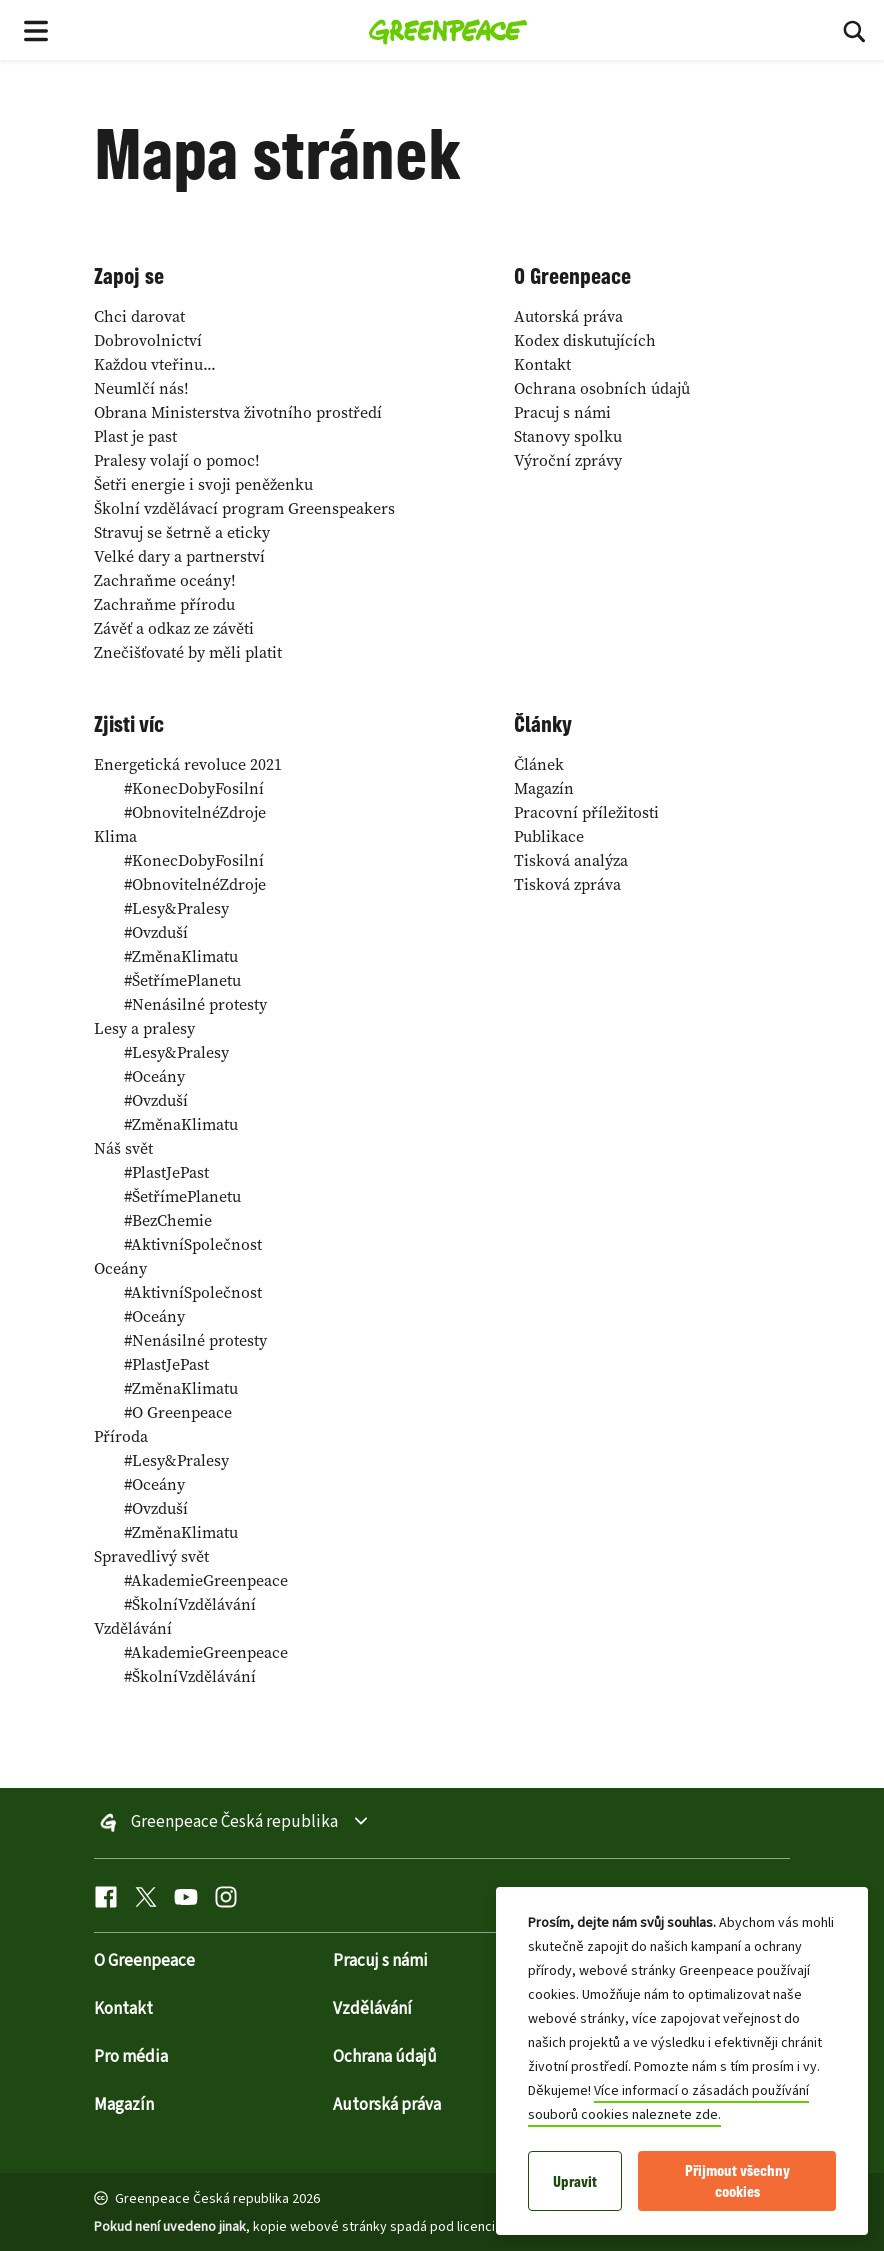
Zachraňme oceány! (165, 580)
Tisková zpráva (567, 884)
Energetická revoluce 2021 (188, 764)
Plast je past (135, 436)
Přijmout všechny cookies (737, 2181)
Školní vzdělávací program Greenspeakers (244, 508)
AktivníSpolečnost (193, 1244)
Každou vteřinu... (155, 364)
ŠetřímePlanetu (182, 980)
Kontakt (542, 364)
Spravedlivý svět (151, 1556)
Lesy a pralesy (144, 1028)
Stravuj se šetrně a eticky (182, 532)
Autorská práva (568, 316)
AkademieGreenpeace (206, 1580)
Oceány (154, 1076)
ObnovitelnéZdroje (195, 812)
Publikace (549, 836)
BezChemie (168, 1220)
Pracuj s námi (562, 412)
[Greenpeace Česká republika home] (448, 30)
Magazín (544, 788)
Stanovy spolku (568, 436)
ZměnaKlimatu (181, 956)
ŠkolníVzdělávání (190, 1604)
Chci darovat (139, 316)
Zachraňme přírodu (164, 604)
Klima (115, 836)
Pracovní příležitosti (586, 812)
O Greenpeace (178, 1412)
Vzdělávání (133, 1628)
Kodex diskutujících (585, 340)
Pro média (131, 2057)
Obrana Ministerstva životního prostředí (238, 412)
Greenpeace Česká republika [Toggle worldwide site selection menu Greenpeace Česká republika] (234, 1823)
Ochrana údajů (385, 2057)
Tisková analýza (571, 860)
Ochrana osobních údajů (602, 388)
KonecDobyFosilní (194, 788)
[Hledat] (854, 30)
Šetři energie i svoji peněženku (203, 484)
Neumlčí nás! (141, 388)
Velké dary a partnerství (179, 556)
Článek (539, 764)
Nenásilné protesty (195, 1004)
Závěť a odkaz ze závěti (174, 628)
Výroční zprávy (568, 460)
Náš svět (123, 1148)
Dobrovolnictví (148, 340)
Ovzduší (156, 932)
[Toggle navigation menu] (36, 30)
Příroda (121, 1436)
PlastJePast (166, 1172)
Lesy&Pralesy (176, 908)
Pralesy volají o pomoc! (177, 460)
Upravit (575, 2181)
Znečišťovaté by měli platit (188, 652)
